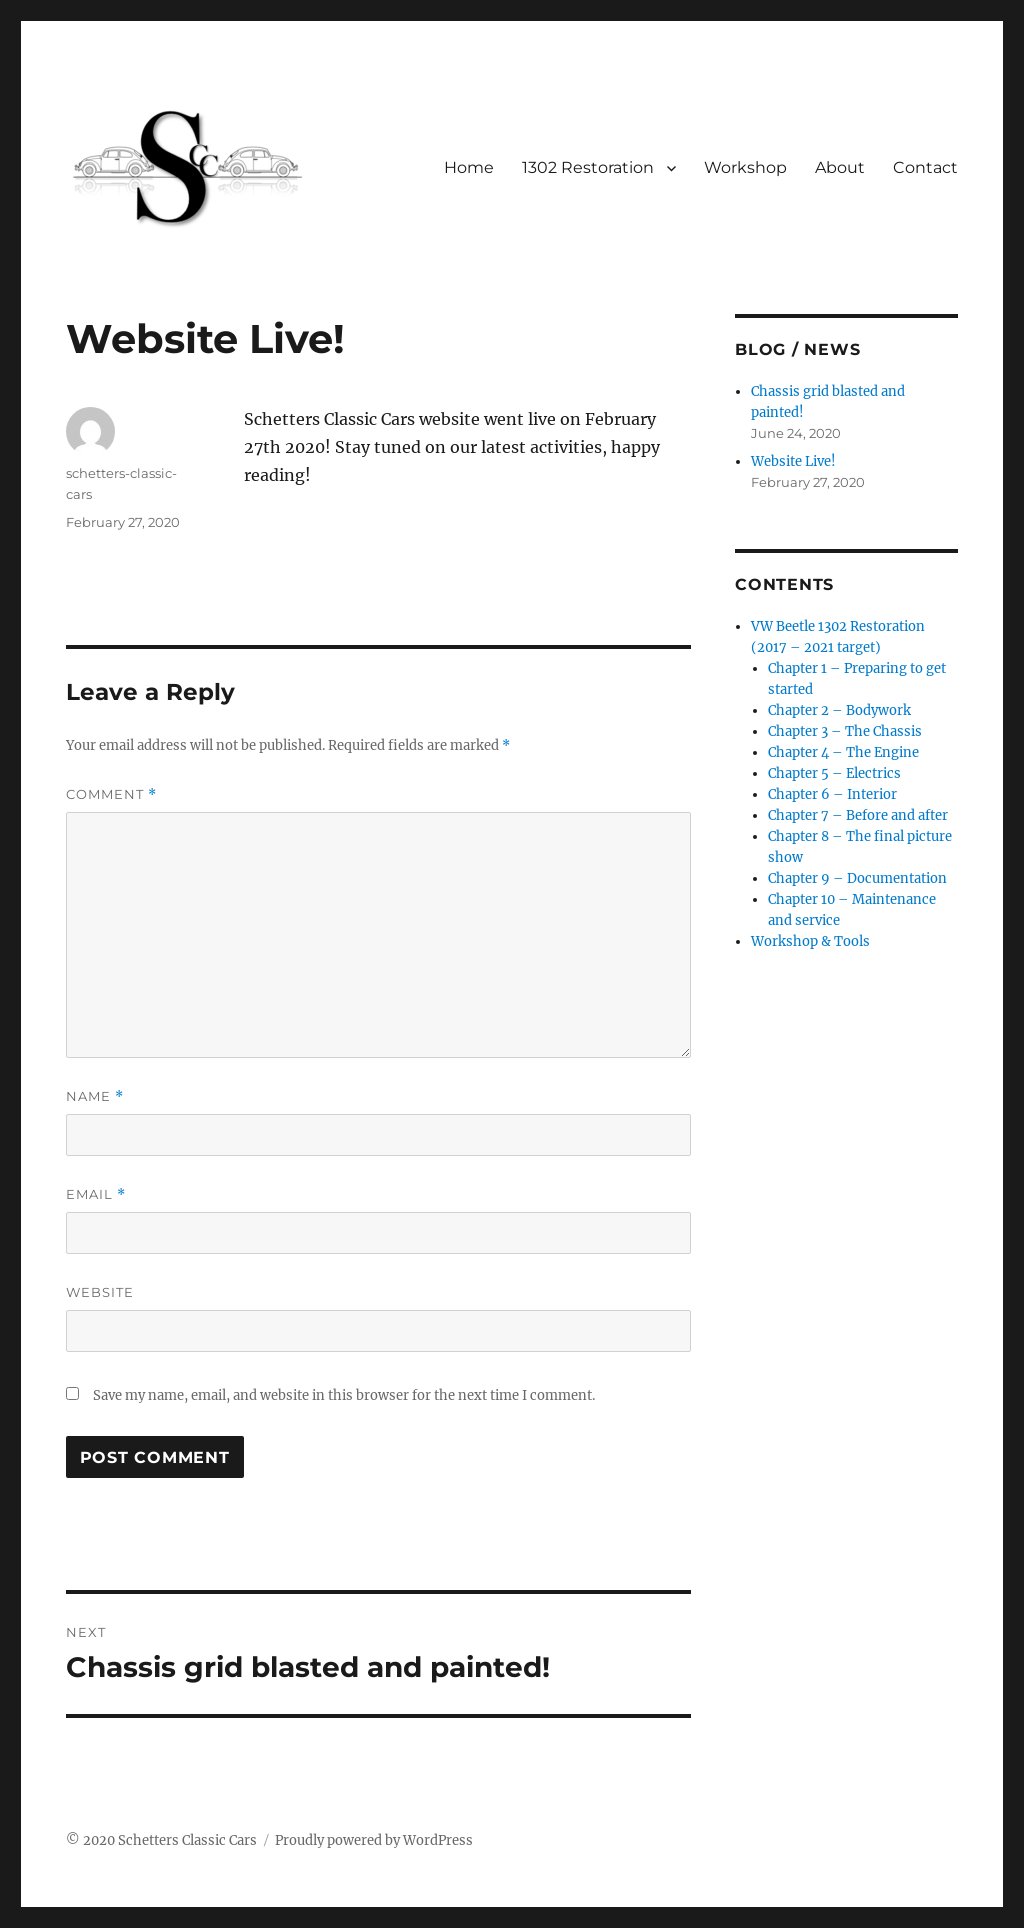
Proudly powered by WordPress (374, 1840)
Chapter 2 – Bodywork (839, 710)
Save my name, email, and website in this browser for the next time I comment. (344, 1395)
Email (96, 1194)
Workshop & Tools (810, 941)
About (840, 167)
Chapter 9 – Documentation (857, 878)
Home (469, 167)
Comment (111, 794)
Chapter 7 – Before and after (858, 815)
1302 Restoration (588, 167)
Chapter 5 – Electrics (834, 773)
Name (95, 1096)
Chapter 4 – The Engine (843, 752)
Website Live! (793, 461)
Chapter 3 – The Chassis (845, 731)
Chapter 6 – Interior (832, 794)
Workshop (745, 167)
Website (100, 1292)
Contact (925, 167)
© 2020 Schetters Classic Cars (161, 1840)
